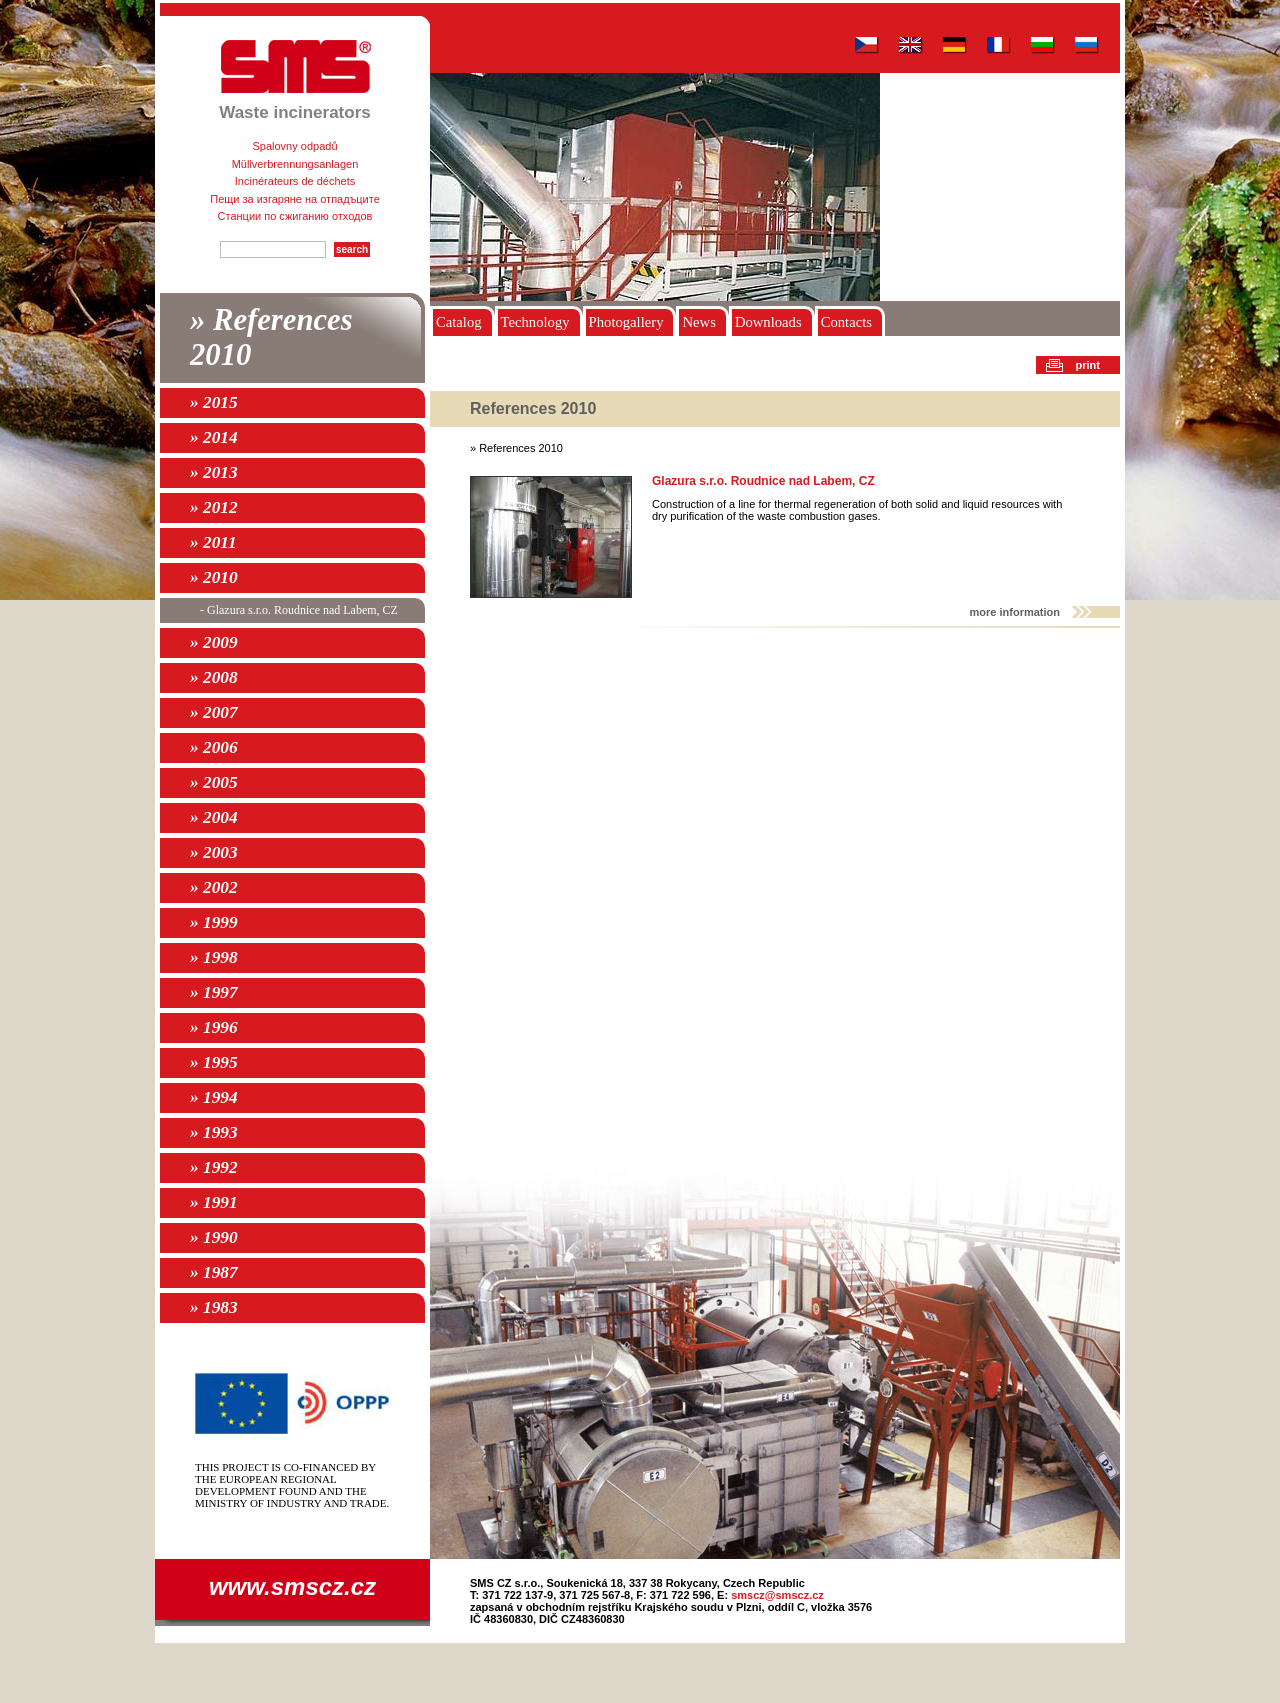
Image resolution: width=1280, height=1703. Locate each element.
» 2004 (214, 817)
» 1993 (214, 1132)
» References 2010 (271, 337)
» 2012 (214, 507)
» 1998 (214, 957)
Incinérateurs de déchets (295, 181)
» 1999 (214, 922)
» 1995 (214, 1062)
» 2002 (214, 887)
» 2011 (213, 542)
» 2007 (214, 712)
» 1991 (214, 1202)
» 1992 (214, 1167)
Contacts (846, 322)
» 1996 (214, 1027)
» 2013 (214, 472)
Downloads (768, 322)
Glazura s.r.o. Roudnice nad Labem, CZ (763, 481)
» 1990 (214, 1237)
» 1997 (214, 992)
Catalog (459, 322)
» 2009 (214, 642)
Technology (535, 322)
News (698, 322)
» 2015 (214, 402)
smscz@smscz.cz (777, 1595)
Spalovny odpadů (294, 146)
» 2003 (214, 852)
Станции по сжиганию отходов (295, 216)
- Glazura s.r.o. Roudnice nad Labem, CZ (299, 610)
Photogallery (626, 322)
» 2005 (214, 782)
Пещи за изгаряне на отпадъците (295, 199)
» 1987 (214, 1272)
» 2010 (214, 577)
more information (1015, 612)
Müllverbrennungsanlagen (295, 164)
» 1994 (214, 1097)
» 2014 (214, 437)
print (1088, 365)
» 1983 (214, 1307)
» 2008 (214, 677)
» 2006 (214, 747)
